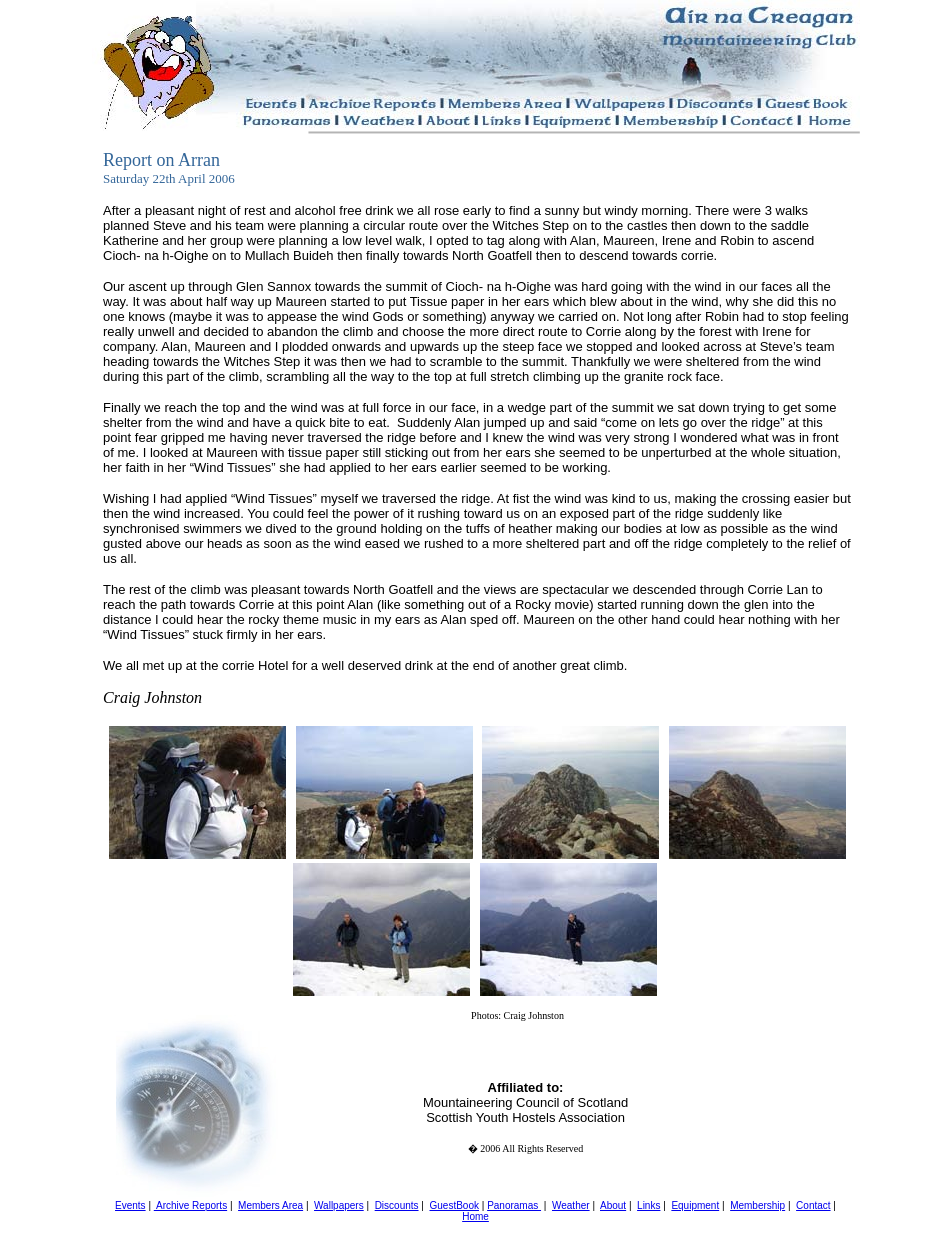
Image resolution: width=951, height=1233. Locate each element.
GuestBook (453, 1205)
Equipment (695, 1205)
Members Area (270, 1205)
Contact (813, 1205)
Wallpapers (339, 1205)
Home (475, 1216)
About (613, 1205)
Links (648, 1205)
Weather (571, 1205)
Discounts (397, 1205)
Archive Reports (190, 1205)
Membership (757, 1205)
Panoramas (514, 1205)
